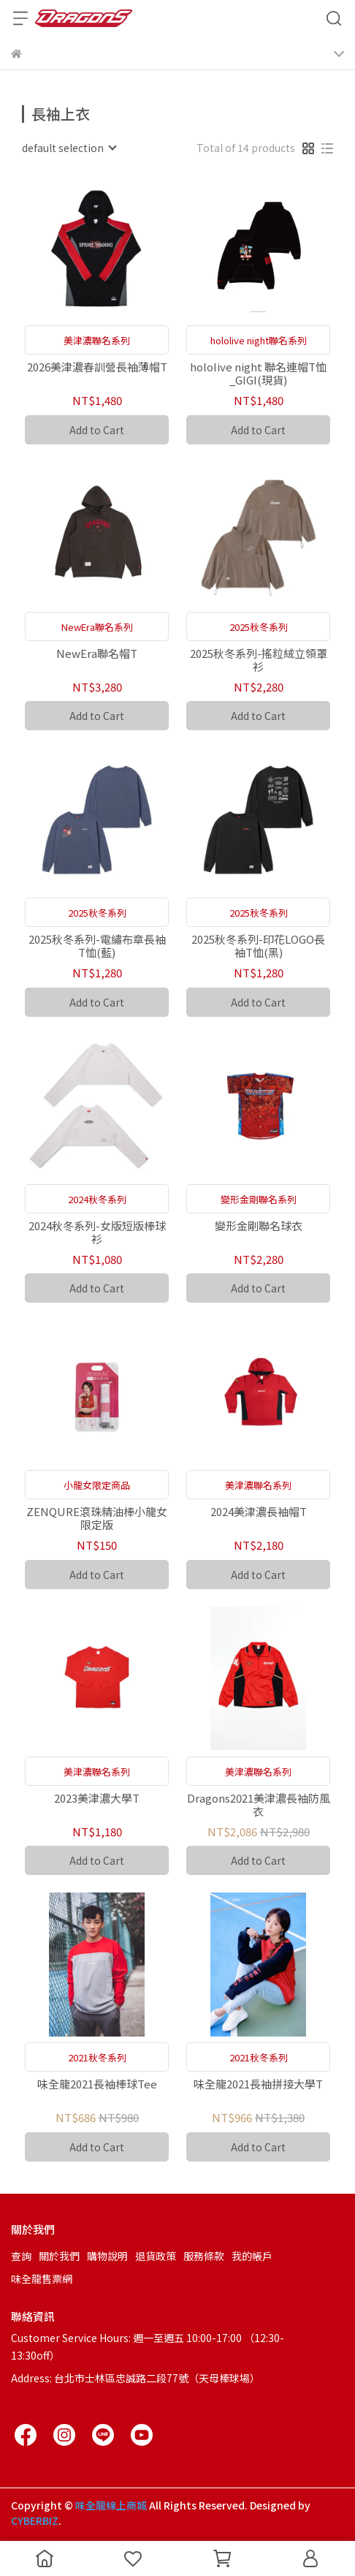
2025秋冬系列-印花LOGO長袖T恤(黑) (258, 946)
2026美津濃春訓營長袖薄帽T (97, 367)
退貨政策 (155, 2256)
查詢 (21, 2256)
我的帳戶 (252, 2256)
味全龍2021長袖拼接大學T (258, 2084)
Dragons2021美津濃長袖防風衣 (258, 1805)
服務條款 (203, 2256)
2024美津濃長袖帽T (258, 1512)
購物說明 (107, 2256)
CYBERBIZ (34, 2520)
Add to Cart (96, 430)
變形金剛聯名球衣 (258, 1226)
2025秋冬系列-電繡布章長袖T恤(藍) (97, 946)
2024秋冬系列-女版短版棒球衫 (97, 1232)
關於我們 (59, 2256)
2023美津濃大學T (97, 1799)
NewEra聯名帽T (96, 654)
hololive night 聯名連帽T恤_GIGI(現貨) (258, 373)
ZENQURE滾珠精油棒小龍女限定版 (96, 1518)
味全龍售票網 (41, 2278)
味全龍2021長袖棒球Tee (97, 2084)
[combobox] (68, 148)
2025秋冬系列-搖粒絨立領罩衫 (258, 660)
